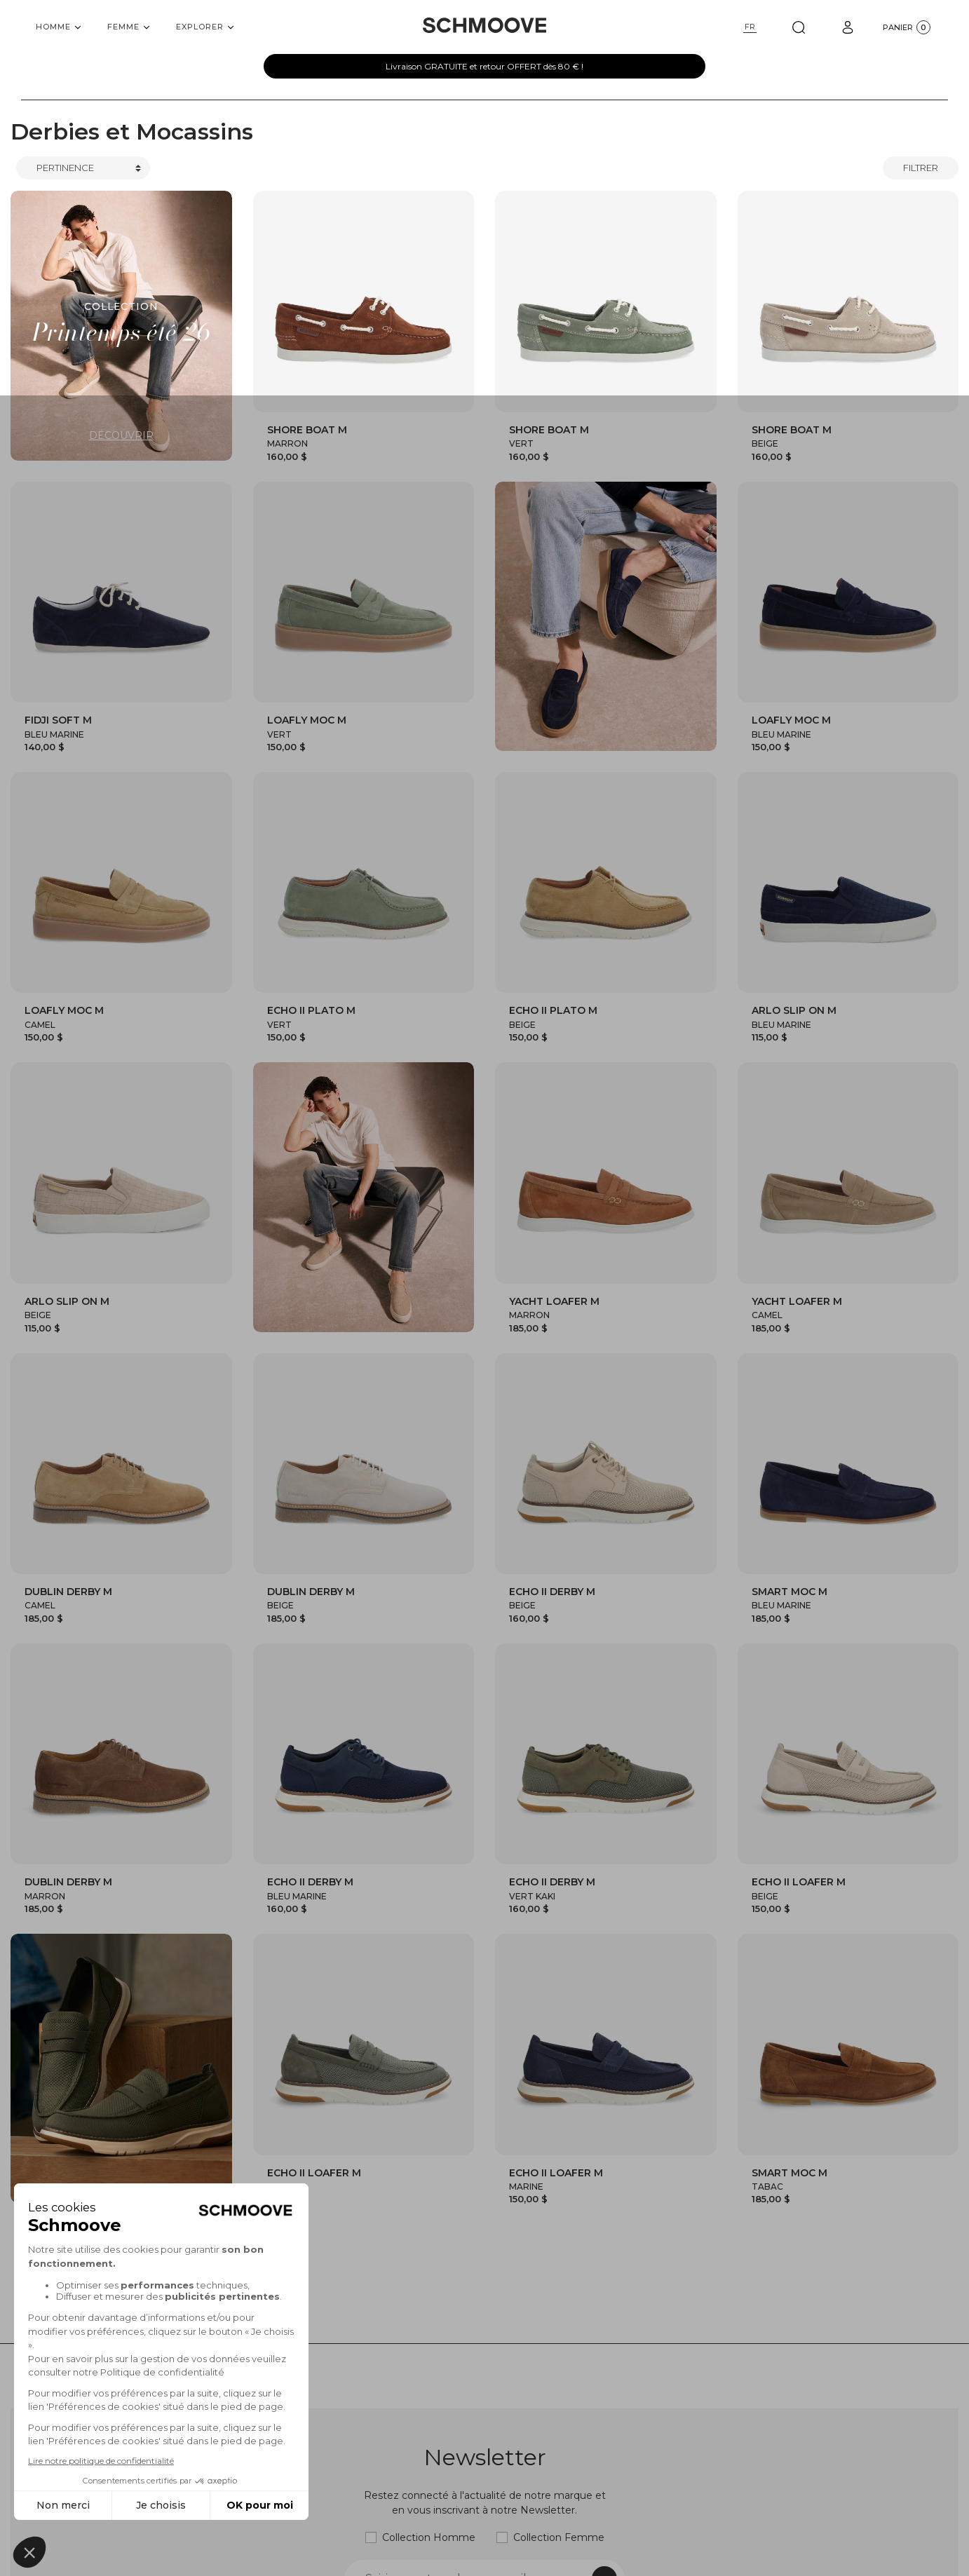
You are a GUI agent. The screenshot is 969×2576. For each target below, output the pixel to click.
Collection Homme (428, 2537)
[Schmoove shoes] (484, 25)
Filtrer (920, 167)
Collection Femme (558, 2537)
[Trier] (83, 168)
